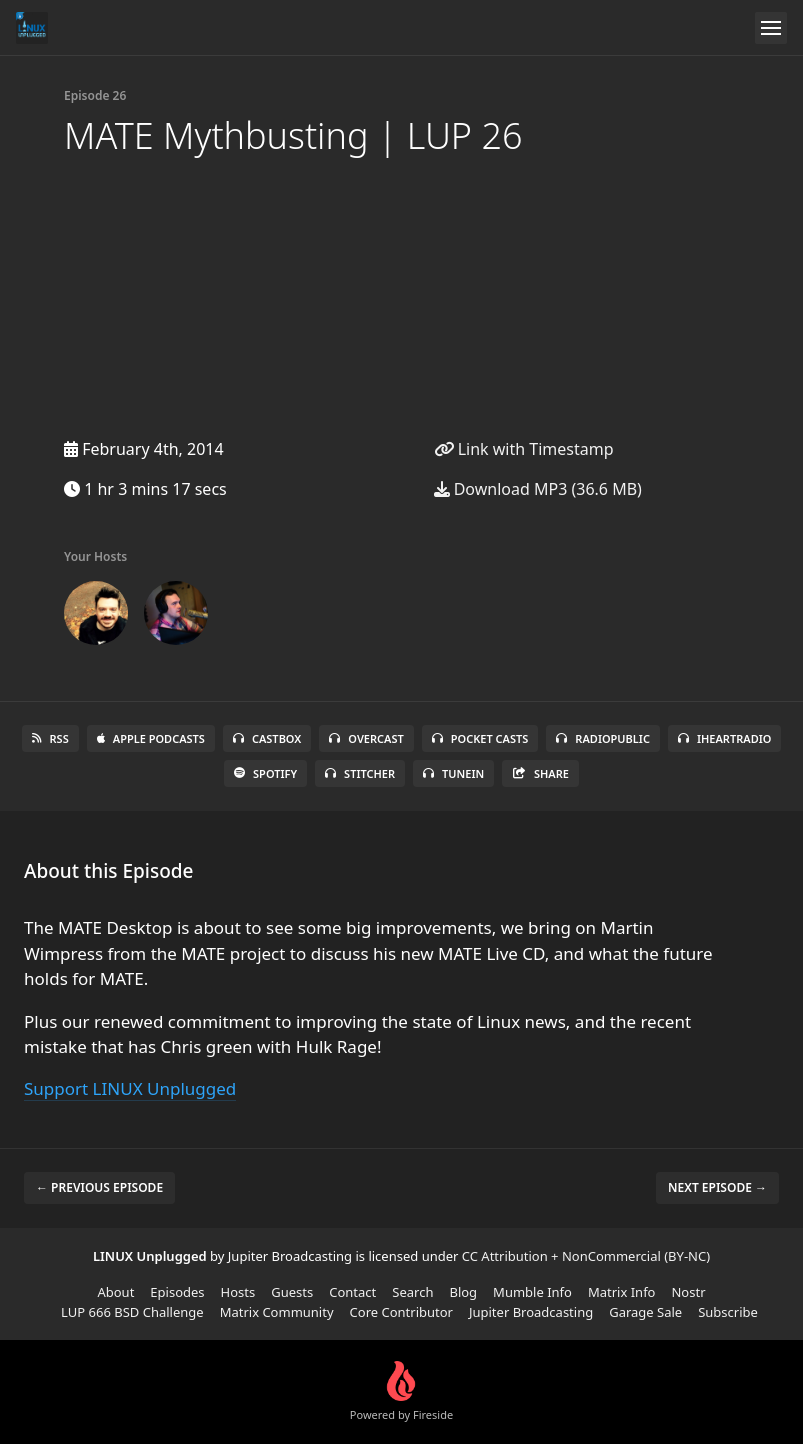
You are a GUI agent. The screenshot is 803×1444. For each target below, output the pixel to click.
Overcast (366, 738)
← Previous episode (99, 1187)
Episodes (177, 1292)
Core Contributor (401, 1312)
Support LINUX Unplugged (130, 1088)
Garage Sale (645, 1312)
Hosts (238, 1292)
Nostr (688, 1292)
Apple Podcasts (151, 738)
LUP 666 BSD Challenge (132, 1312)
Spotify (265, 773)
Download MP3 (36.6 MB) (538, 489)
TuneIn (453, 773)
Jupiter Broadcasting (531, 1312)
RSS (50, 738)
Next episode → (717, 1187)
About (115, 1292)
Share (540, 773)
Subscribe (728, 1312)
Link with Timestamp (524, 449)
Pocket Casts (480, 738)
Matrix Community (277, 1312)
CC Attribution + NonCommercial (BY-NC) (586, 1256)
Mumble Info (532, 1292)
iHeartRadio (725, 738)
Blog (463, 1292)
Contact (352, 1292)
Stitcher (360, 773)
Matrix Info (622, 1292)
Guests (292, 1292)
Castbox (267, 738)
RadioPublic (603, 738)
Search (412, 1292)
